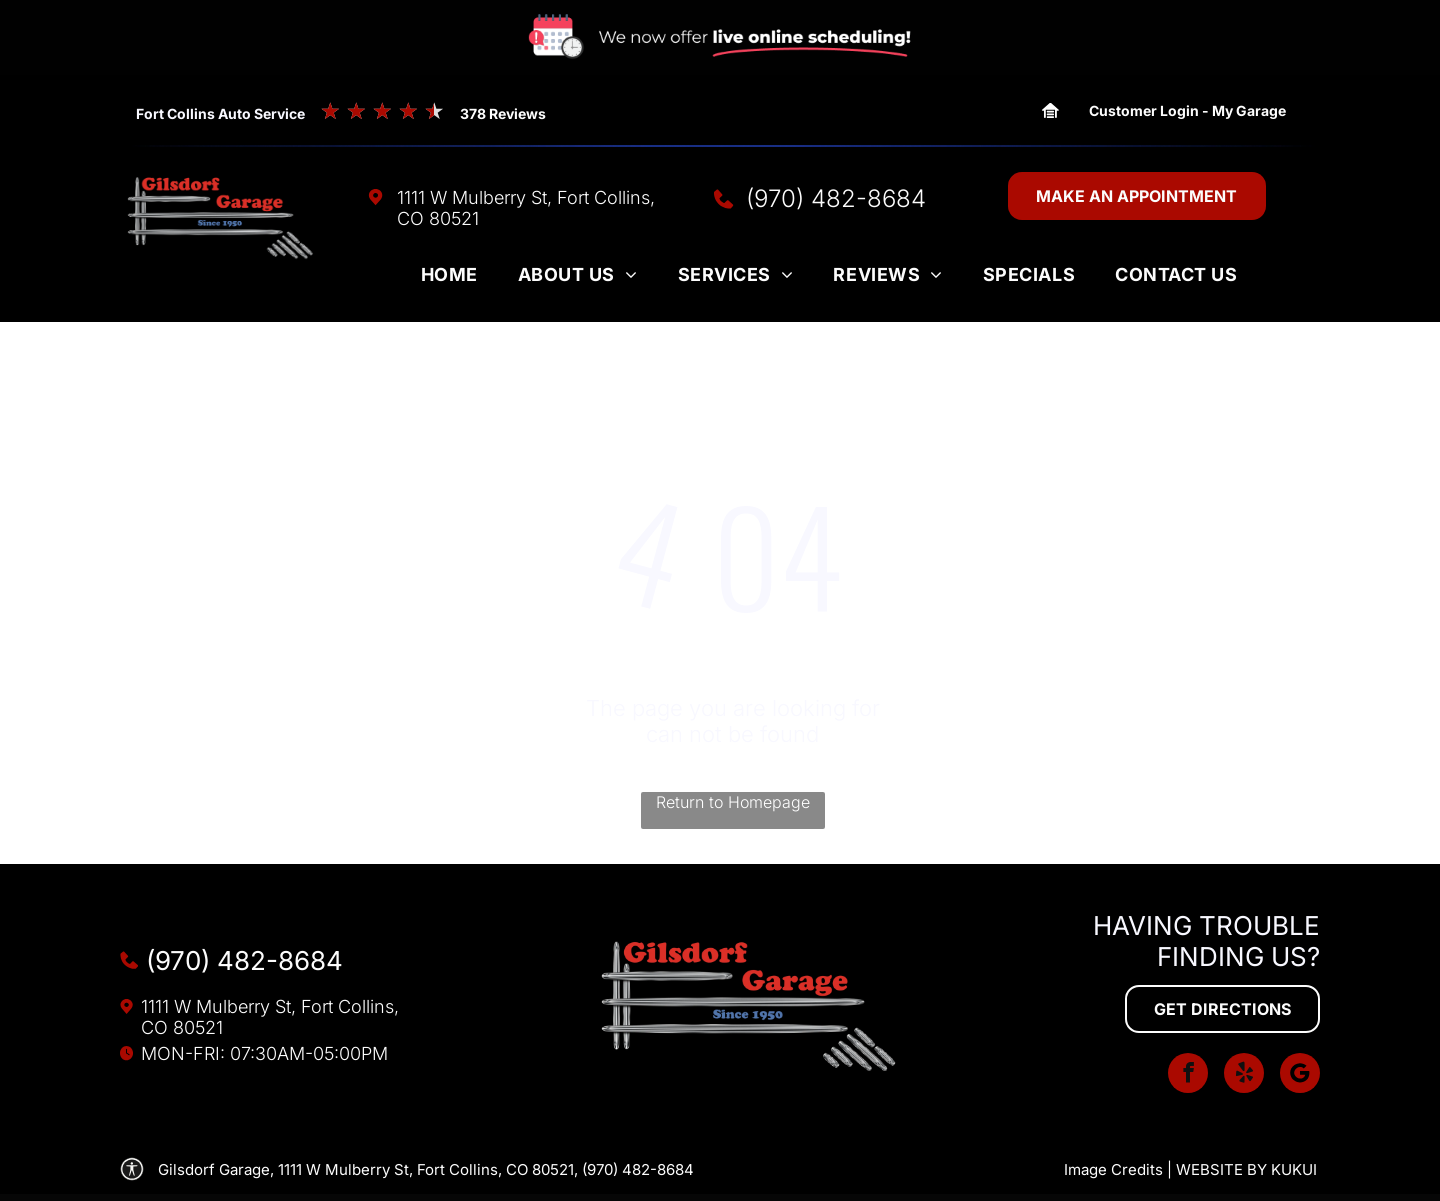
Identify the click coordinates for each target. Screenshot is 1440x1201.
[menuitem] (449, 279)
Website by (1221, 1169)
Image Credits (1113, 1169)
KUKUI (1294, 1169)
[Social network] (1300, 1075)
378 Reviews (503, 113)
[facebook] (1188, 1075)
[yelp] (1244, 1075)
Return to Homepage (733, 802)
